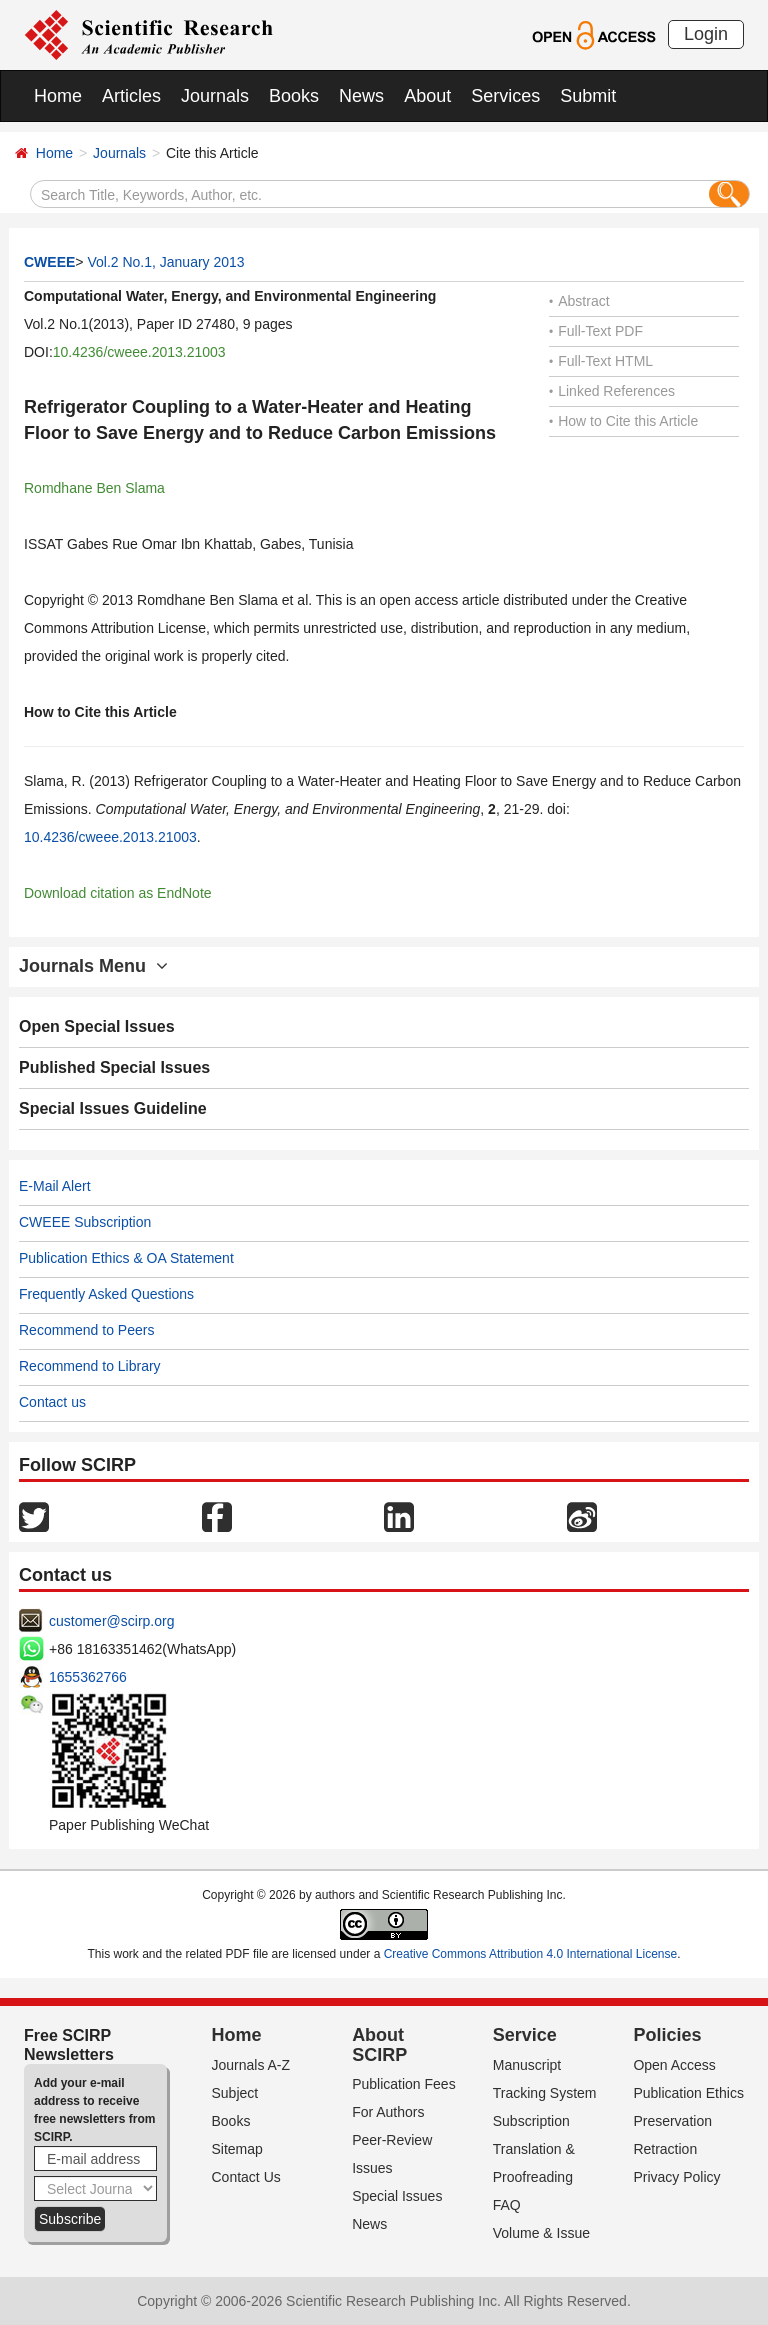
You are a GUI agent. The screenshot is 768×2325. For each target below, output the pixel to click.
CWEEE (49, 262)
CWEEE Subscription (85, 1222)
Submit (588, 96)
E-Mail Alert (55, 1186)
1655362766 (88, 1677)
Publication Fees (404, 2084)
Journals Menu (93, 966)
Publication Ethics (688, 2093)
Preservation (672, 2121)
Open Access (674, 2065)
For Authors (388, 2112)
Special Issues (397, 2196)
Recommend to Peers (86, 1330)
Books (294, 96)
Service (525, 2035)
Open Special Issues (97, 1026)
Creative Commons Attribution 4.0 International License (531, 1954)
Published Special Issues (114, 1067)
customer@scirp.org (111, 1621)
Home (58, 96)
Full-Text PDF (596, 331)
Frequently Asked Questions (106, 1294)
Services (505, 96)
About (427, 96)
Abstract (579, 301)
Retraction (665, 2149)
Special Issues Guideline (113, 1108)
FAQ (507, 2205)
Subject (235, 2093)
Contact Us (246, 2177)
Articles (131, 96)
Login (706, 34)
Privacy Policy (676, 2177)
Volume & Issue (541, 2233)
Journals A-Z (251, 2065)
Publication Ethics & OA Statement (126, 1258)
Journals (215, 96)
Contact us (52, 1402)
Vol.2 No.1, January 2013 (165, 262)
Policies (667, 2035)
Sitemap (237, 2149)
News (361, 96)
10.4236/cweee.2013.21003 (139, 352)
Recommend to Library (90, 1366)
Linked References (612, 391)
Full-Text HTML (601, 361)
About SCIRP (379, 2045)
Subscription (531, 2121)
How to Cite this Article (623, 421)
